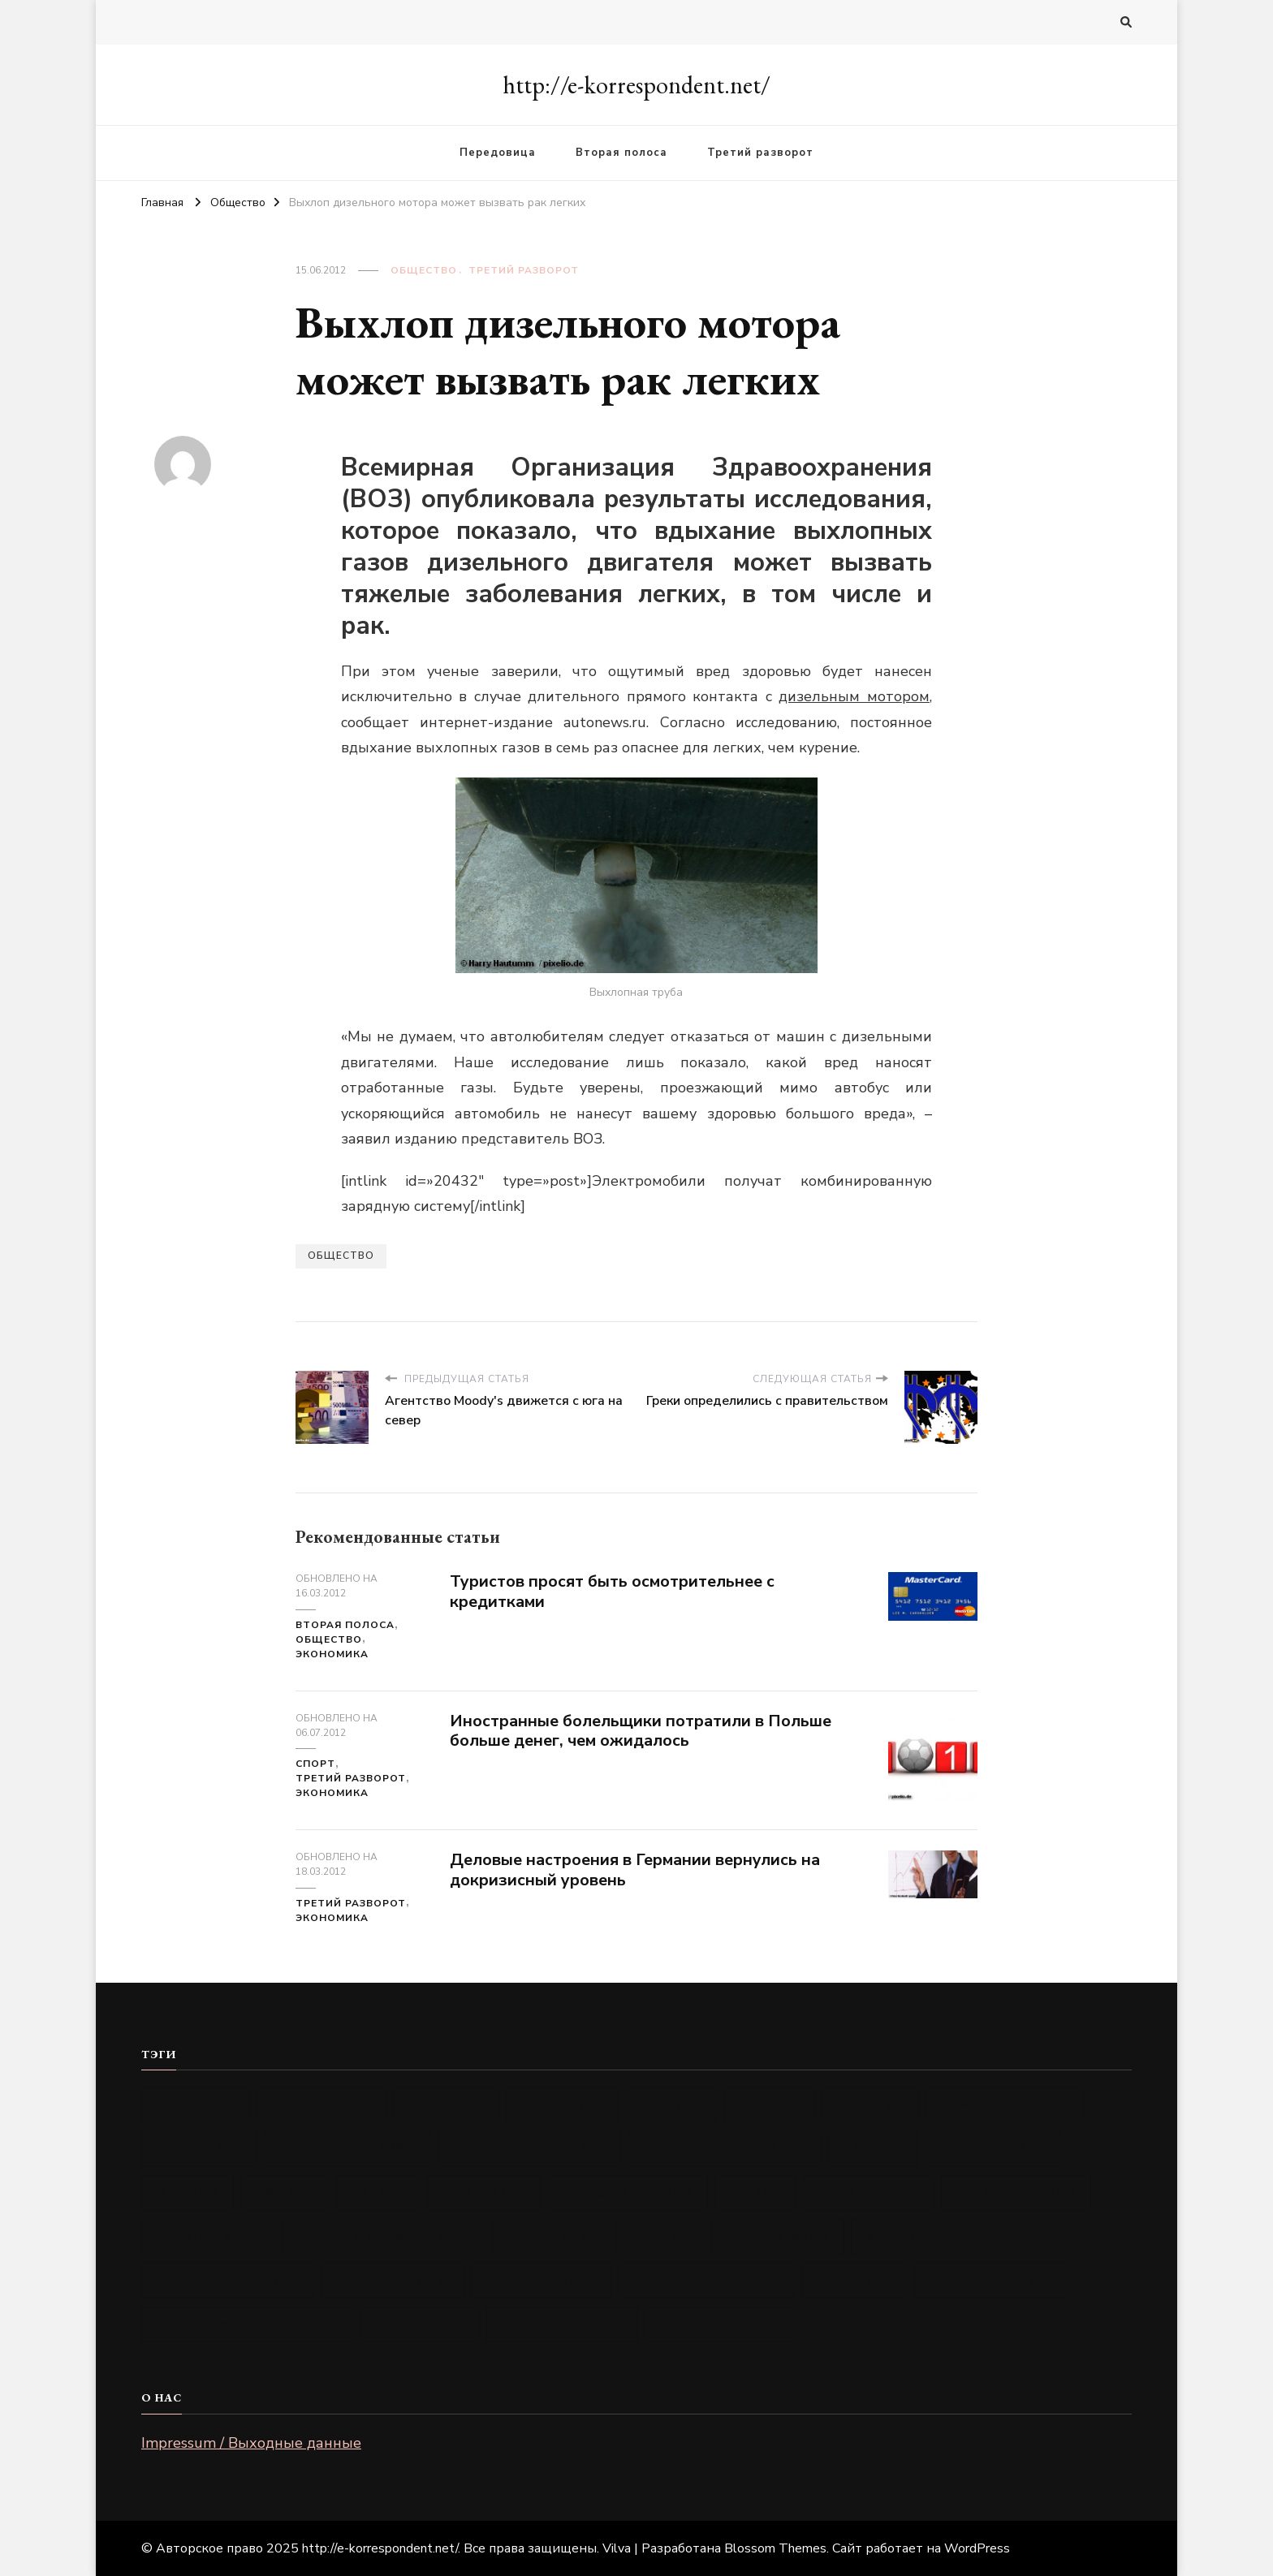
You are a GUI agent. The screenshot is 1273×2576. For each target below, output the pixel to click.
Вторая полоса (621, 152)
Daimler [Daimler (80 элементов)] (199, 2148)
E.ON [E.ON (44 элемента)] (873, 2148)
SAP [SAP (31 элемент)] (378, 2192)
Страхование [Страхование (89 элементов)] (992, 2280)
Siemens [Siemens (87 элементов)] (483, 2192)
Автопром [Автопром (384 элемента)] (212, 2236)
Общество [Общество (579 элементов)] (392, 2280)
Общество (424, 270)
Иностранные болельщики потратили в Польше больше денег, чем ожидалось (640, 1731)
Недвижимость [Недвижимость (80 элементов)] (228, 2280)
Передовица (498, 152)
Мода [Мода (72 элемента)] (900, 2236)
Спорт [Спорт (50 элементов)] (854, 2280)
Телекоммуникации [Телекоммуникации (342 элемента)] (247, 2324)
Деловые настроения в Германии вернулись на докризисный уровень (635, 1870)
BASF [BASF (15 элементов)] (671, 2104)
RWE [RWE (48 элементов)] (285, 2192)
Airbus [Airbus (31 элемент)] (446, 2104)
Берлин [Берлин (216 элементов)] (550, 2236)
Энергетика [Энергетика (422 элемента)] (719, 2324)
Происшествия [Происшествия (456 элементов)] (706, 2280)
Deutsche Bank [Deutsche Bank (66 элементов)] (347, 2148)
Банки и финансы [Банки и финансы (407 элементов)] (387, 2236)
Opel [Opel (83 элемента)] (187, 2192)
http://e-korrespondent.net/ (636, 85)
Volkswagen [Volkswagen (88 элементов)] (1016, 2192)
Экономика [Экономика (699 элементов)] (562, 2324)
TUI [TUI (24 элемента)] (755, 2192)
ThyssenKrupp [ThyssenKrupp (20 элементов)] (628, 2192)
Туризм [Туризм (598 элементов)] (419, 2324)
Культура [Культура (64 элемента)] (781, 2236)
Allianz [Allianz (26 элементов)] (562, 2104)
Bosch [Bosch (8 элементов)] (870, 2104)
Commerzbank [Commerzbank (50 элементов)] (1004, 2104)
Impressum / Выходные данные (251, 2443)
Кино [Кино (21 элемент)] (664, 2236)
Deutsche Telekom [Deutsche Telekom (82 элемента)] (724, 2148)
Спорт (315, 1763)
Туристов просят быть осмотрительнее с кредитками (612, 1591)
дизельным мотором (854, 696)
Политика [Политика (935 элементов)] (541, 2280)
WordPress (977, 2548)
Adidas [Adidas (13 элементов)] (196, 2104)
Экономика (332, 1654)
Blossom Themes (775, 2548)
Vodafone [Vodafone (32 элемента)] (868, 2192)
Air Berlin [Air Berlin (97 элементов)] (321, 2104)
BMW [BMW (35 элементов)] (769, 2104)
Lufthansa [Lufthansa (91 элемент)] (992, 2148)
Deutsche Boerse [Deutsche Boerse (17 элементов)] (529, 2148)
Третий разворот (760, 152)
